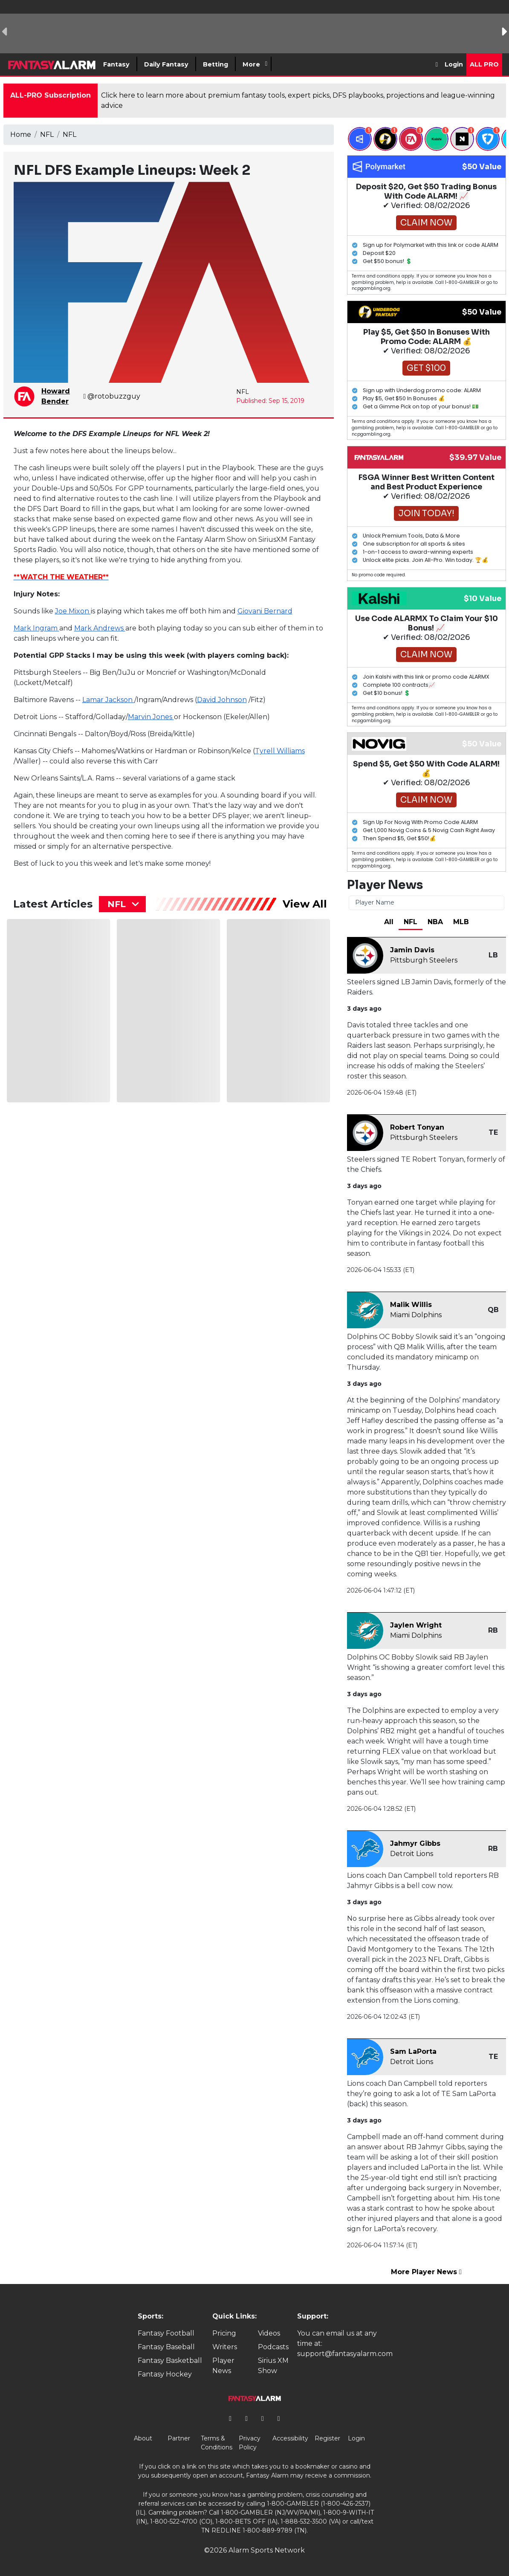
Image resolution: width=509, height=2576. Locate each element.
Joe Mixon (73, 611)
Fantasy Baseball (166, 2347)
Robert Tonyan (417, 1127)
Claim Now (426, 222)
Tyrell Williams (280, 751)
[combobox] (122, 904)
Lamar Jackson (108, 700)
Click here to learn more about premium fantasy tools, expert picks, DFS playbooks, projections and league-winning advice (298, 100)
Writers (224, 2347)
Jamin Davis (412, 950)
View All (305, 904)
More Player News (426, 2272)
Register (327, 2438)
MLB (461, 922)
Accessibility (290, 2438)
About (143, 2438)
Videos (269, 2333)
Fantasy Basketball (170, 2360)
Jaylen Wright (416, 1625)
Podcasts (273, 2347)
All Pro (484, 64)
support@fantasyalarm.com (345, 2354)
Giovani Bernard (264, 611)
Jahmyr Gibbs (415, 1843)
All (388, 922)
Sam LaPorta (413, 2051)
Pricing (224, 2333)
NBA (435, 922)
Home (20, 134)
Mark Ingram (36, 628)
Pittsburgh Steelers (423, 960)
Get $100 (426, 368)
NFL (47, 134)
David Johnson (222, 700)
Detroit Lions (411, 1854)
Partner (179, 2438)
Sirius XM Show (273, 2365)
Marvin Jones (151, 717)
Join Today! (426, 513)
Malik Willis (411, 1305)
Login (454, 64)
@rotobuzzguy (112, 396)
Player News (223, 2365)
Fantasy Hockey (165, 2374)
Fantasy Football (166, 2333)
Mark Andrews (99, 628)
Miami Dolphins (416, 1315)
